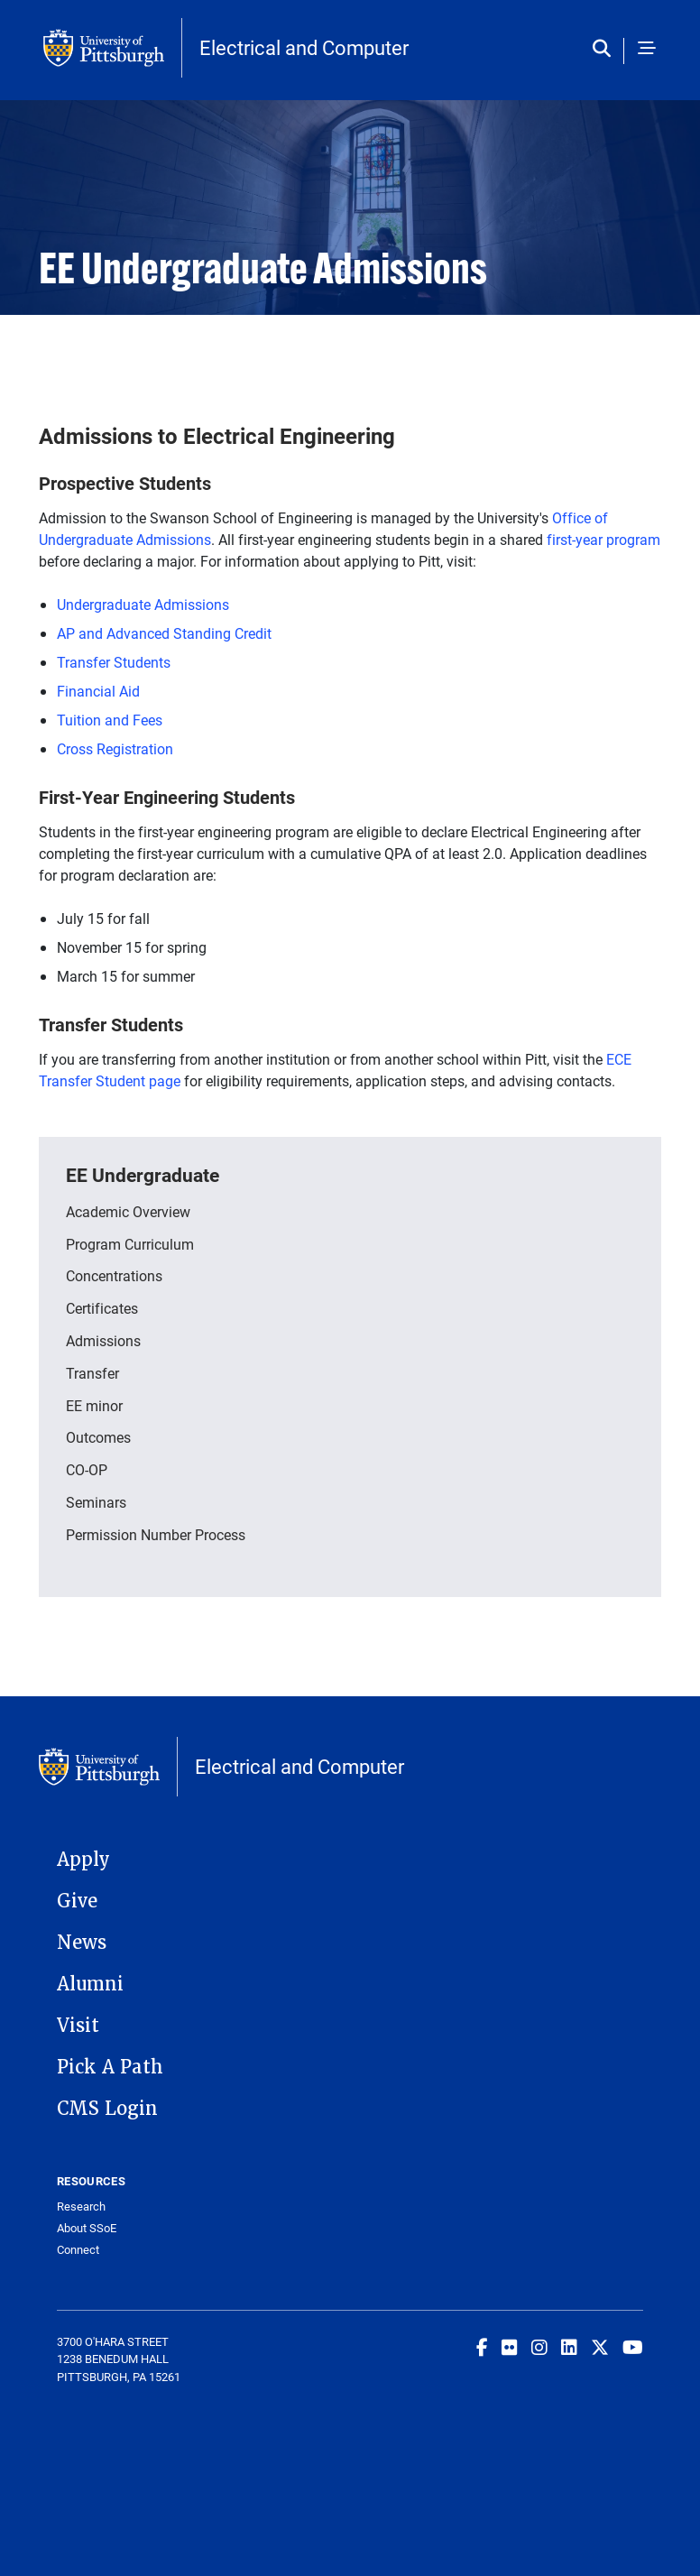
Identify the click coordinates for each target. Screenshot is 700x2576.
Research (81, 2206)
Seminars (96, 1501)
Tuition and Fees (109, 719)
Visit (78, 2025)
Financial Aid (98, 690)
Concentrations (114, 1275)
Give (77, 1901)
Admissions (103, 1340)
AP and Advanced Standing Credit (164, 632)
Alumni (90, 1984)
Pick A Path (110, 2067)
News (81, 1942)
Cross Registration (115, 748)
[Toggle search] (605, 49)
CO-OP (86, 1469)
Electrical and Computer (304, 48)
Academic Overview (128, 1211)
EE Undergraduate (142, 1174)
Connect (78, 2249)
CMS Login (107, 2108)
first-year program (603, 539)
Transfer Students (113, 661)
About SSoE (86, 2228)
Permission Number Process (155, 1534)
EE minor (94, 1405)
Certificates (102, 1307)
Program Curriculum (130, 1243)
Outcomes (98, 1436)
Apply (83, 1859)
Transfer (92, 1372)
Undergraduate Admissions (143, 604)
